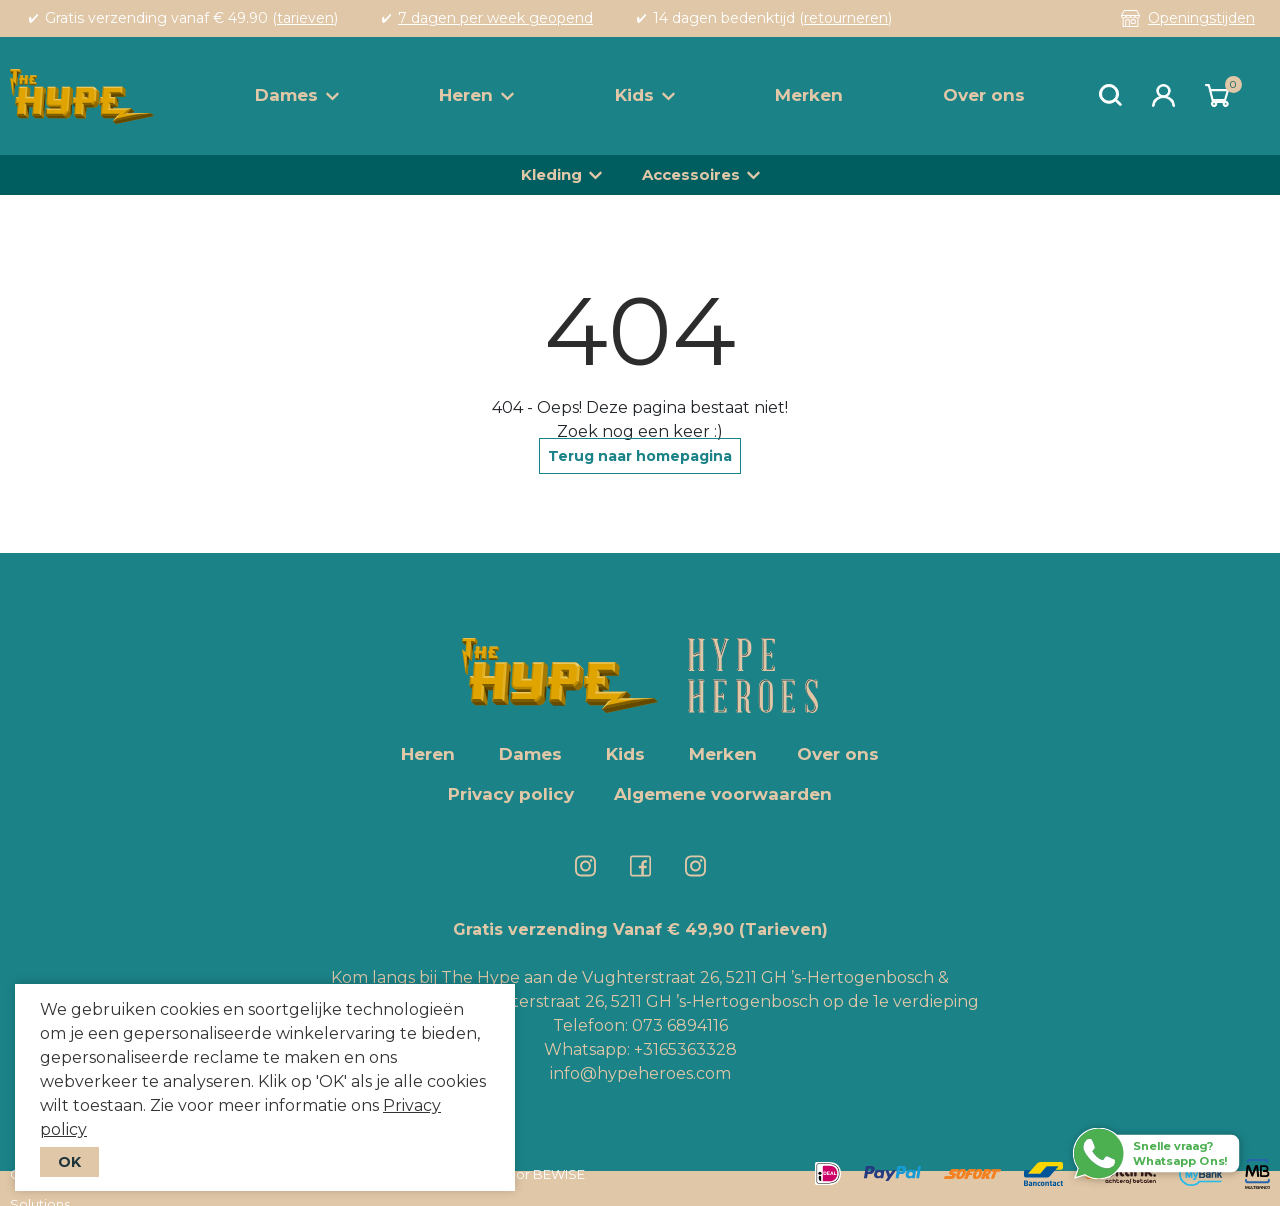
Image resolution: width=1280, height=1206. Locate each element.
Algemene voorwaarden (723, 794)
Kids (645, 95)
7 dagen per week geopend (495, 18)
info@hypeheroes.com (640, 1073)
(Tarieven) (783, 929)
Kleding (551, 174)
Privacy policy (511, 794)
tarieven (305, 18)
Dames (297, 95)
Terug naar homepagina (640, 456)
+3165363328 (683, 1049)
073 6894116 (680, 1025)
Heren (476, 95)
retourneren (846, 18)
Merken (809, 95)
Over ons (984, 95)
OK (69, 1162)
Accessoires (691, 174)
